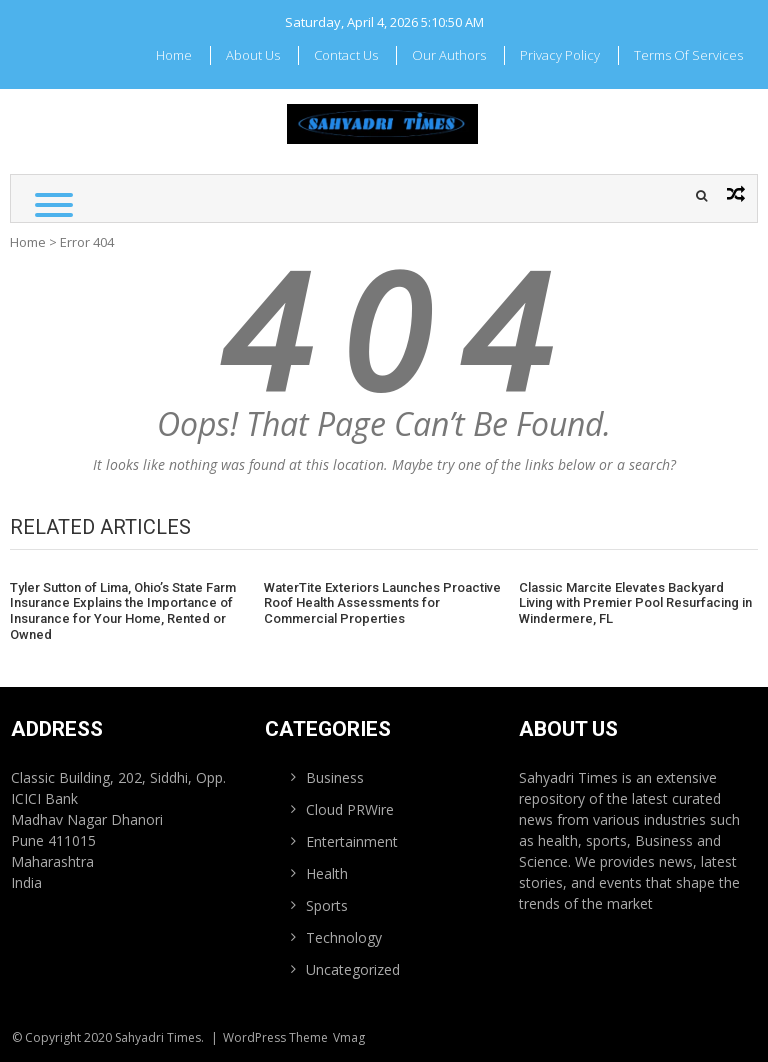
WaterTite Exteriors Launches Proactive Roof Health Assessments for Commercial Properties (382, 603)
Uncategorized (353, 969)
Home (174, 55)
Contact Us (346, 55)
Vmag (349, 1037)
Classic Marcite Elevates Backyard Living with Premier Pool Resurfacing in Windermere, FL (635, 603)
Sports (327, 905)
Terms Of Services (688, 55)
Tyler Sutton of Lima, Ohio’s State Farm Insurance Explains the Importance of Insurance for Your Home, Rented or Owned (123, 611)
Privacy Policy (560, 55)
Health (327, 873)
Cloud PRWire (350, 809)
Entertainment (352, 841)
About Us (253, 55)
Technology (344, 937)
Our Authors (449, 55)
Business (335, 777)
